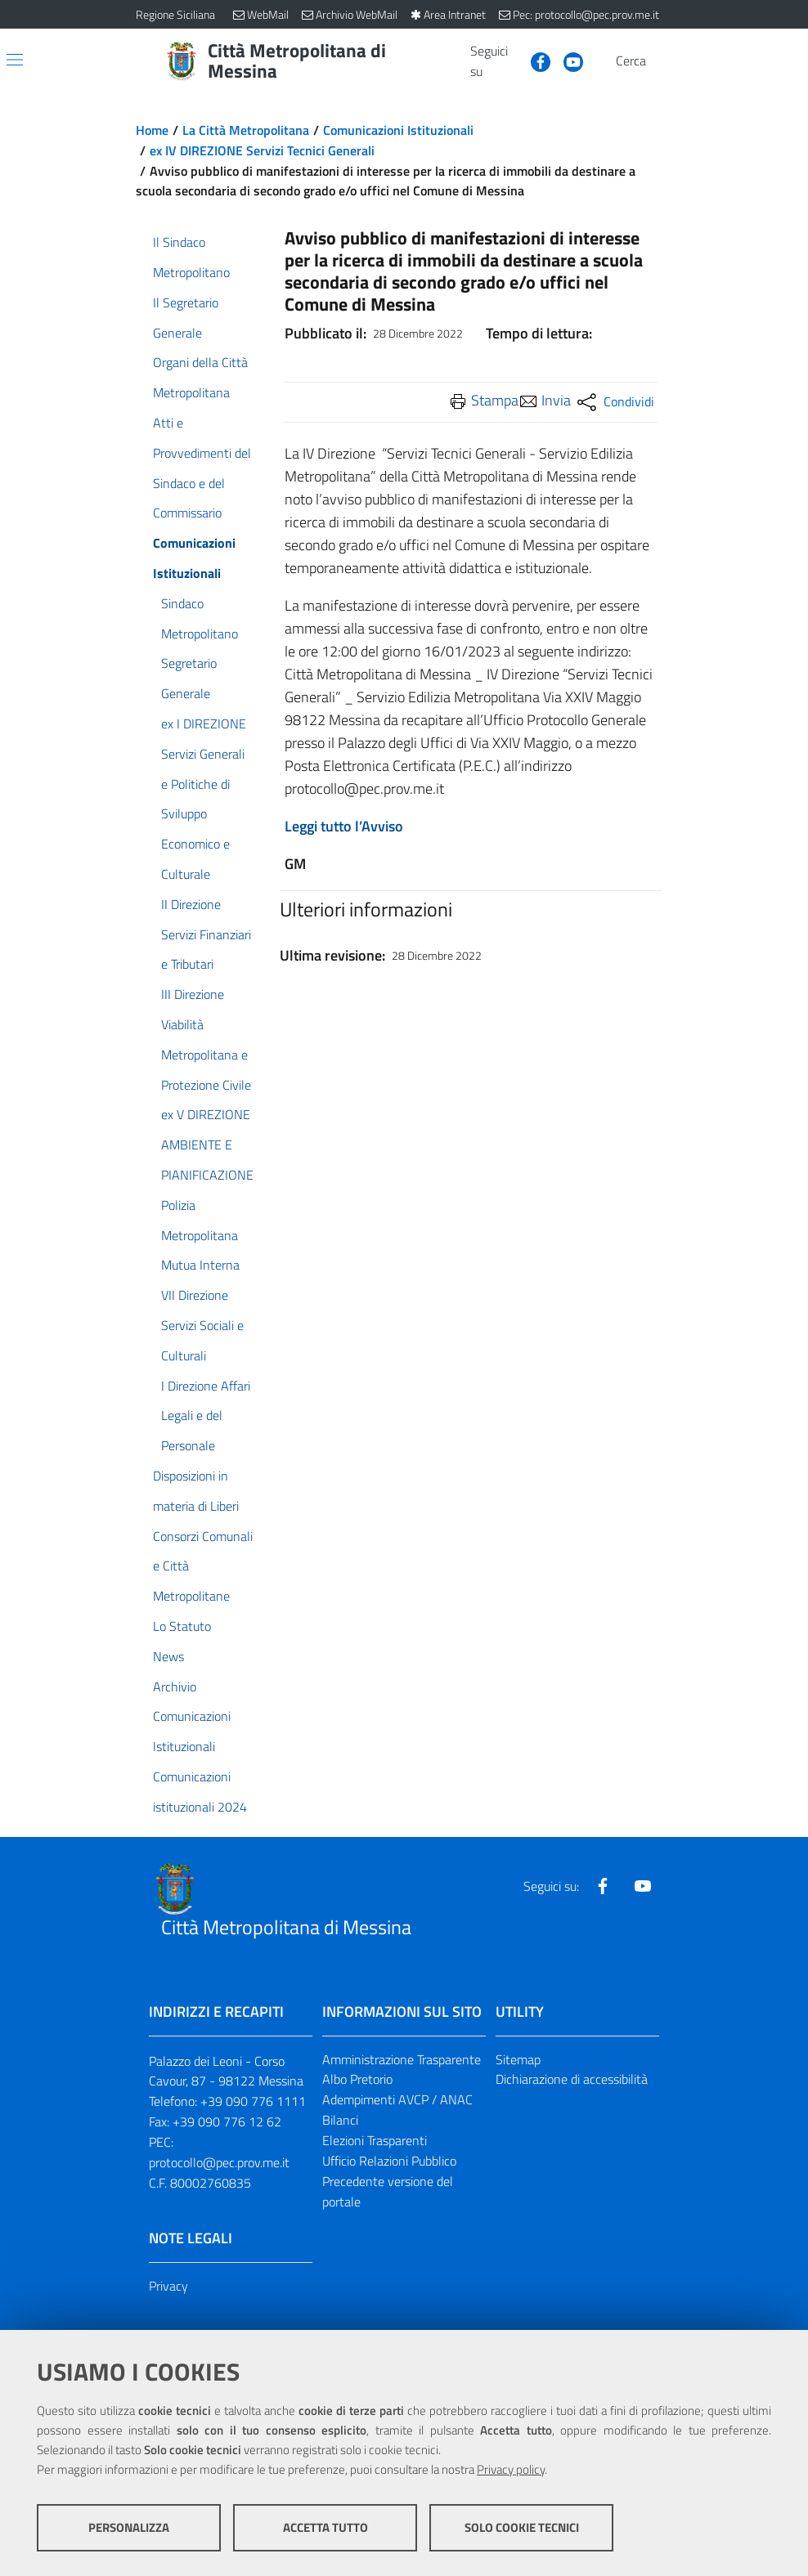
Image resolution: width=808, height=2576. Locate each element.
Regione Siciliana (175, 14)
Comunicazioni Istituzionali (398, 130)
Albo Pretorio (357, 2079)
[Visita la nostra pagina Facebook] (534, 60)
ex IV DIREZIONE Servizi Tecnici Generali (262, 150)
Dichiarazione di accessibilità (572, 2079)
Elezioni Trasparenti (374, 2140)
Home (152, 130)
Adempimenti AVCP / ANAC (397, 2099)
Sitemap (518, 2059)
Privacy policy (511, 2469)
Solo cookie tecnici (522, 2527)
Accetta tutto (325, 2527)
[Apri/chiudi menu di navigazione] (15, 59)
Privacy (168, 2286)
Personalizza (128, 2527)
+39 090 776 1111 (253, 2101)
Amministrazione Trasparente (401, 2059)
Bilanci (340, 2120)
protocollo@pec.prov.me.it (219, 2162)
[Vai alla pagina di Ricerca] (662, 61)
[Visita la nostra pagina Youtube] (566, 60)
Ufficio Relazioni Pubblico (389, 2161)
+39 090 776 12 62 (227, 2121)
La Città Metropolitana (245, 130)
